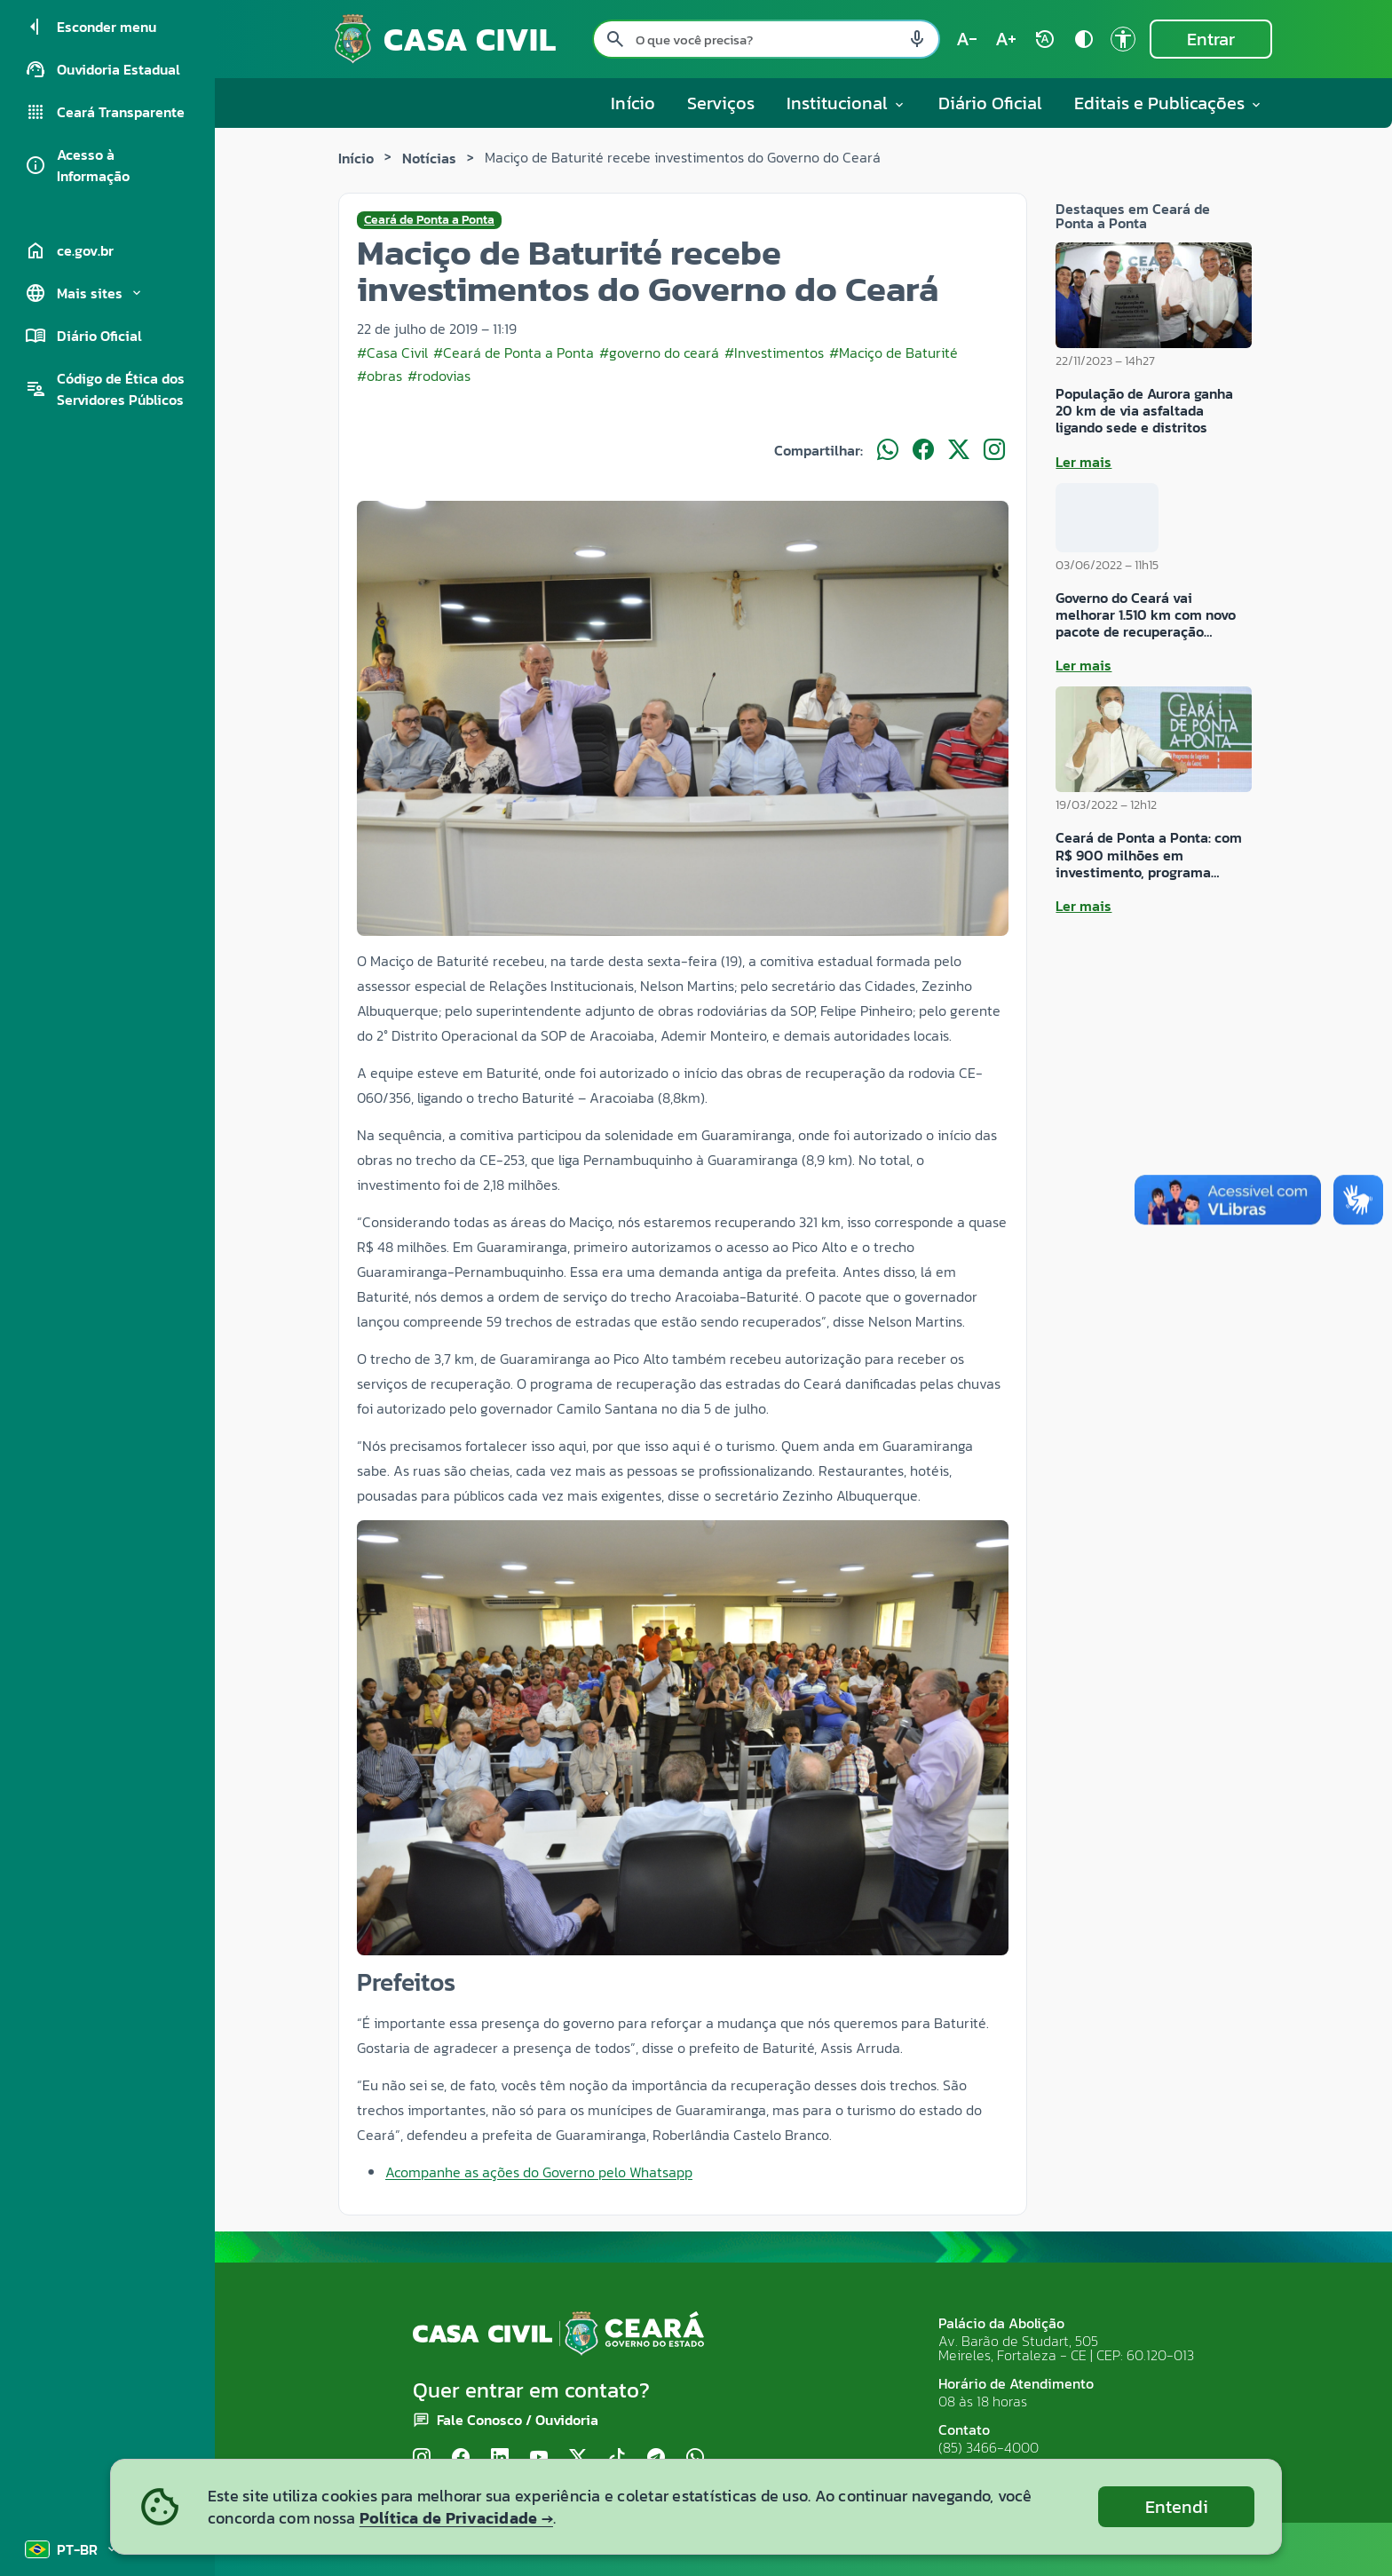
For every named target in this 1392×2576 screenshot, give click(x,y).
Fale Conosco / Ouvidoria (517, 2420)
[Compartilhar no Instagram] (994, 450)
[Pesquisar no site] (766, 39)
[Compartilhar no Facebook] (923, 450)
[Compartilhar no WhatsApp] (887, 450)
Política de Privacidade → (456, 2518)
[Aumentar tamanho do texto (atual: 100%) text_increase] (1005, 39)
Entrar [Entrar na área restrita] (1211, 39)
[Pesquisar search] (615, 39)
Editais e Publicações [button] (1168, 103)
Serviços (721, 103)
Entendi (1176, 2506)
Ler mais (1083, 462)
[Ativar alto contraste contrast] (1084, 39)
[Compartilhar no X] (958, 450)
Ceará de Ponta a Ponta (429, 220)
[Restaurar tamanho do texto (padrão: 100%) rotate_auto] (1044, 39)
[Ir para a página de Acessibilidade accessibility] (1123, 39)
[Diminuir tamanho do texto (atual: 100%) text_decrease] (966, 39)
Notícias (429, 158)
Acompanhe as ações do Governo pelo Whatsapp (538, 2172)
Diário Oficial (990, 103)
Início (633, 103)
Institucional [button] (846, 103)
